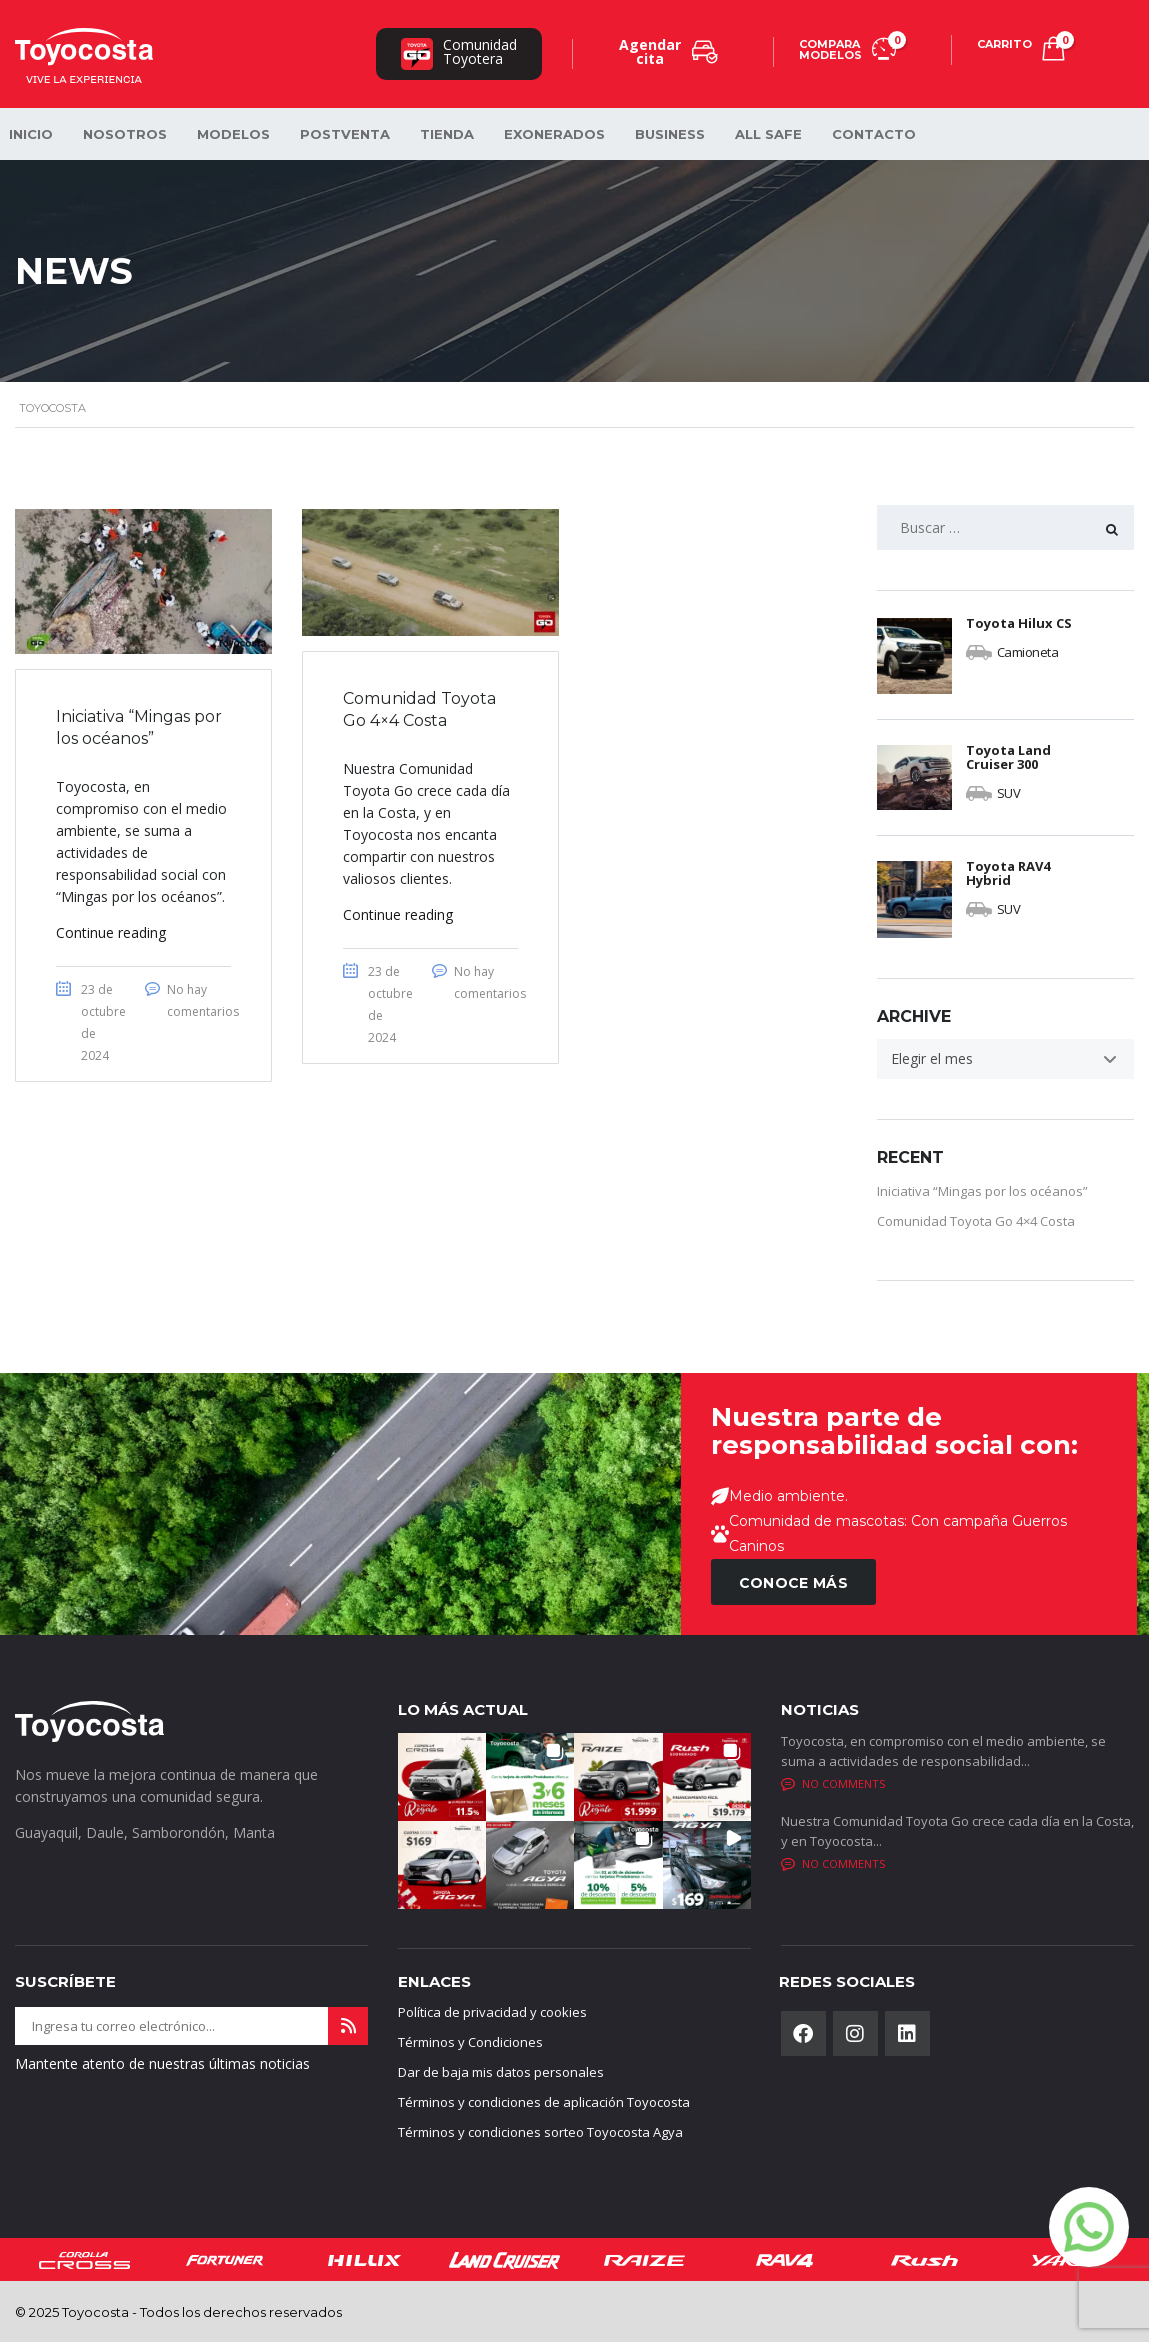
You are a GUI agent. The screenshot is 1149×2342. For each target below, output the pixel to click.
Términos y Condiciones (470, 2042)
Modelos (233, 134)
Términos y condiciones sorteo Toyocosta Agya (540, 2132)
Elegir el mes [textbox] (932, 1058)
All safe (768, 134)
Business (670, 134)
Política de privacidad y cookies (492, 2012)
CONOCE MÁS (793, 1583)
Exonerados (554, 134)
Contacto (874, 134)
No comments (833, 1783)
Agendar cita (668, 51)
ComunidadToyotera (459, 52)
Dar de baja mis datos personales (501, 2072)
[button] (442, 1777)
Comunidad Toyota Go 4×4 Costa (976, 1221)
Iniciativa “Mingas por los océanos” (982, 1191)
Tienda (447, 134)
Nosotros (125, 134)
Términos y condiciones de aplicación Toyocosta (544, 2102)
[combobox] (1005, 1059)
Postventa (345, 134)
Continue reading (111, 932)
